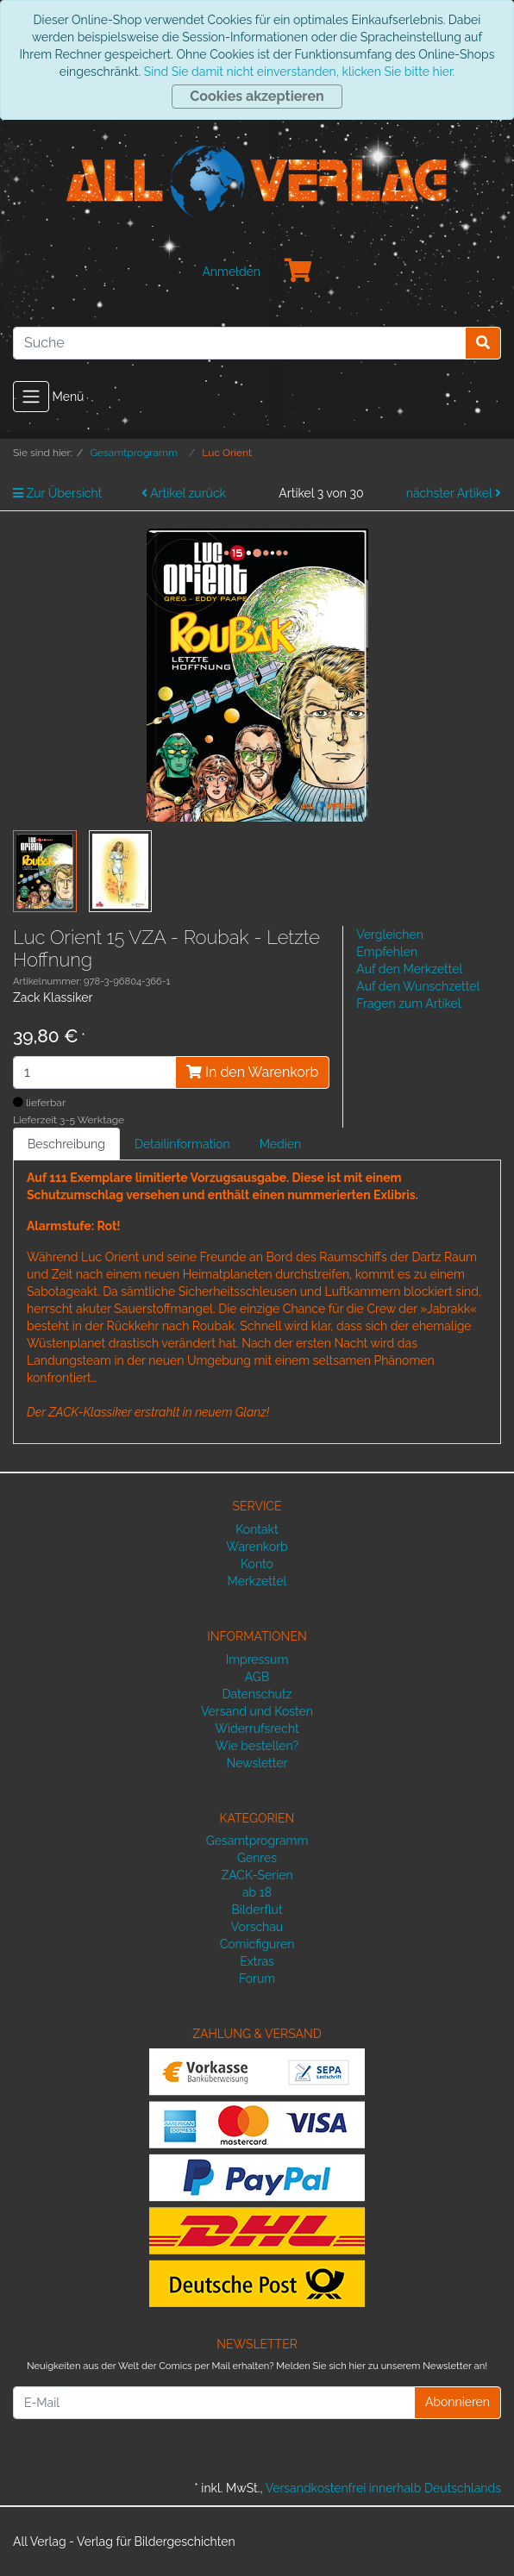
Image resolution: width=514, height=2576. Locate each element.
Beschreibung (66, 1144)
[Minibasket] (298, 271)
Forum (257, 1978)
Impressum (257, 1659)
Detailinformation (182, 1144)
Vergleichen (389, 934)
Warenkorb (257, 1547)
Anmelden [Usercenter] (231, 271)
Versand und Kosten (257, 1711)
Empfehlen (386, 952)
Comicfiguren (257, 1944)
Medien (281, 1144)
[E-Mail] (214, 2402)
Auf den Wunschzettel (418, 986)
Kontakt (256, 1529)
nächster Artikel (453, 493)
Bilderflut (256, 1909)
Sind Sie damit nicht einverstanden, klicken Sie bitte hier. (299, 71)
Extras (257, 1961)
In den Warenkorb (252, 1072)
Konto (257, 1564)
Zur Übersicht (57, 493)
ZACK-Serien (256, 1875)
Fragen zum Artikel (408, 1003)
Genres (257, 1858)
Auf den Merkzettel (409, 969)
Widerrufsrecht (257, 1728)
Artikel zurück (183, 493)
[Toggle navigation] (31, 396)
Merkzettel (257, 1581)
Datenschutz (257, 1694)
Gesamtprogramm (257, 1841)
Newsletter (256, 1763)
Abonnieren (457, 2402)
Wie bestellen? (257, 1746)
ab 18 (257, 1892)
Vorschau (257, 1927)
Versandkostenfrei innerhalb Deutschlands (383, 2488)
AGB (257, 1677)
